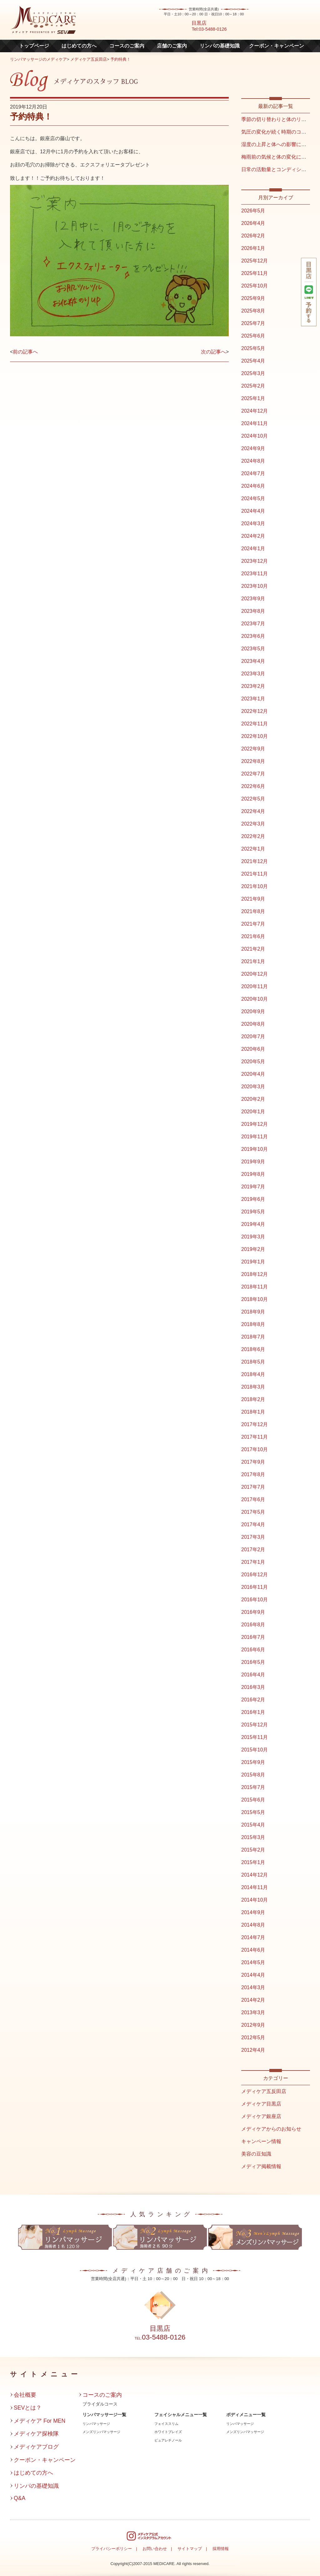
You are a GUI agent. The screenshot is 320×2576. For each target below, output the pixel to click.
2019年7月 (253, 1186)
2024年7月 (253, 473)
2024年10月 (254, 436)
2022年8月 (253, 761)
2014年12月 (254, 1874)
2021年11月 (254, 873)
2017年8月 (253, 1474)
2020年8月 (253, 1024)
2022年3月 (253, 823)
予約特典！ (120, 59)
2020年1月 (253, 1111)
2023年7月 (253, 623)
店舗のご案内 (172, 45)
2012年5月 (253, 2037)
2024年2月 (253, 536)
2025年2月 (253, 386)
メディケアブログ (36, 2447)
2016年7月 (253, 1637)
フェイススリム (166, 2424)
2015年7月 (253, 1787)
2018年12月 (254, 1274)
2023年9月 (253, 598)
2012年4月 (253, 2050)
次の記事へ (213, 351)
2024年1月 (253, 548)
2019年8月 (253, 1174)
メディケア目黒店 (261, 2103)
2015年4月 (253, 1824)
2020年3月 (253, 1086)
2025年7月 (253, 323)
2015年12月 (254, 1724)
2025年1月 (253, 398)
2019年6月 (253, 1199)
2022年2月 (253, 836)
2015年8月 (253, 1774)
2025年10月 (254, 285)
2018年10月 (254, 1299)
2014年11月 (254, 1887)
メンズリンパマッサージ (101, 2432)
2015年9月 (253, 1762)
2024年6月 (253, 486)
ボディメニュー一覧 (246, 2414)
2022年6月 (253, 786)
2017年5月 (253, 1512)
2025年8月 (253, 310)
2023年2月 (253, 686)
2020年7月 (253, 1036)
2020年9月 (253, 1011)
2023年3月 (253, 673)
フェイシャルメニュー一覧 (180, 2414)
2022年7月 (253, 773)
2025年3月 (253, 373)
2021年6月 (253, 936)
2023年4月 (253, 661)
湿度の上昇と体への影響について (278, 144)
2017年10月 (254, 1449)
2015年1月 (253, 1862)
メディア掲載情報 (261, 2166)
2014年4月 (253, 1975)
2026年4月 (253, 223)
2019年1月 (253, 1261)
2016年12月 (254, 1574)
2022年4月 (253, 811)
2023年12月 (254, 561)
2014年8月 (253, 1925)
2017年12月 (254, 1424)
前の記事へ (25, 351)
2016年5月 (253, 1662)
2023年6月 (253, 636)
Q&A (19, 2498)
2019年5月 (253, 1211)
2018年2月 (253, 1399)
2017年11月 (254, 1437)
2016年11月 (254, 1587)
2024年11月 (254, 423)
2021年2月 (253, 949)
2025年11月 (254, 273)
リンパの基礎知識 (220, 45)
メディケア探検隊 (36, 2434)
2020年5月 (253, 1061)
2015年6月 (253, 1799)
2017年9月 (253, 1462)
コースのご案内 (126, 45)
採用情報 (220, 2548)
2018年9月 (253, 1311)
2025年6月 (253, 335)
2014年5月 (253, 1962)
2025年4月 (253, 360)
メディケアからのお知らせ (271, 2128)
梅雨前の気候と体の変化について (278, 157)
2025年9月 (253, 298)
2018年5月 (253, 1361)
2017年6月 (253, 1499)
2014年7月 (253, 1937)
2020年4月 (253, 1074)
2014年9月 (253, 1912)
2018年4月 (253, 1374)
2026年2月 (253, 235)
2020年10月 (254, 999)
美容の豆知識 (256, 2154)
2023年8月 (253, 611)
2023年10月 (254, 586)
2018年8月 (253, 1324)
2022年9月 (253, 748)
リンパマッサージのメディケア (38, 59)
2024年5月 (253, 498)
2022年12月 (254, 711)
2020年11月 (254, 986)
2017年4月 (253, 1524)
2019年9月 (253, 1161)
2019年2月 (253, 1249)
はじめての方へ (79, 45)
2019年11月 (254, 1136)
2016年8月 (253, 1624)
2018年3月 (253, 1387)
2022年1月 (253, 848)
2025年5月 (253, 348)
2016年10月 (254, 1599)
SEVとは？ (28, 2408)
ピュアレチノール (168, 2440)
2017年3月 (253, 1537)
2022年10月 (254, 736)
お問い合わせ (154, 2548)
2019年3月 (253, 1236)
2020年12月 (254, 974)
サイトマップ (190, 2548)
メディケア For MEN (39, 2421)
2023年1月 (253, 698)
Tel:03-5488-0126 (209, 29)
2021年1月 (253, 961)
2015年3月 (253, 1837)
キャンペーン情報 (261, 2141)
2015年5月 (253, 1812)
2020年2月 (253, 1099)
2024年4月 (253, 511)
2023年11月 (254, 573)
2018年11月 (254, 1286)
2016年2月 (253, 1699)
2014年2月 (253, 2000)
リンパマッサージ (96, 2424)
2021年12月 (254, 861)
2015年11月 (254, 1737)
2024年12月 (254, 411)
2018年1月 (253, 1412)
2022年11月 (254, 723)
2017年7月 (253, 1487)
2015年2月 (253, 1849)
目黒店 (199, 23)
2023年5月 (253, 648)
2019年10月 (254, 1149)
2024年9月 (253, 448)
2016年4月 (253, 1674)
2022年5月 (253, 798)
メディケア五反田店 (88, 59)
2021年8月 (253, 911)
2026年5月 (253, 210)
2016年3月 (253, 1687)
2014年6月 (253, 1950)
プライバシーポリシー (111, 2548)
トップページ (34, 45)
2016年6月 (253, 1649)
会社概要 (25, 2395)
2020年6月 (253, 1049)
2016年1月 (253, 1712)
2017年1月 (253, 1562)
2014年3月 (253, 1987)
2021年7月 (253, 924)
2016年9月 (253, 1612)
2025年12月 (254, 260)
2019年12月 (254, 1124)
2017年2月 (253, 1549)
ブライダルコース (100, 2403)
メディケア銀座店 (261, 2116)
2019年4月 (253, 1224)
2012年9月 (253, 2025)
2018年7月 (253, 1336)
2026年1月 (253, 248)
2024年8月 (253, 461)
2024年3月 (253, 523)
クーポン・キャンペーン (276, 45)
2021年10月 (254, 886)
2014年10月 (254, 1900)
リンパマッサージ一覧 (104, 2414)
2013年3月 (253, 2012)
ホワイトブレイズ (168, 2432)
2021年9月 (253, 899)
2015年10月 (254, 1749)
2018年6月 (253, 1349)
